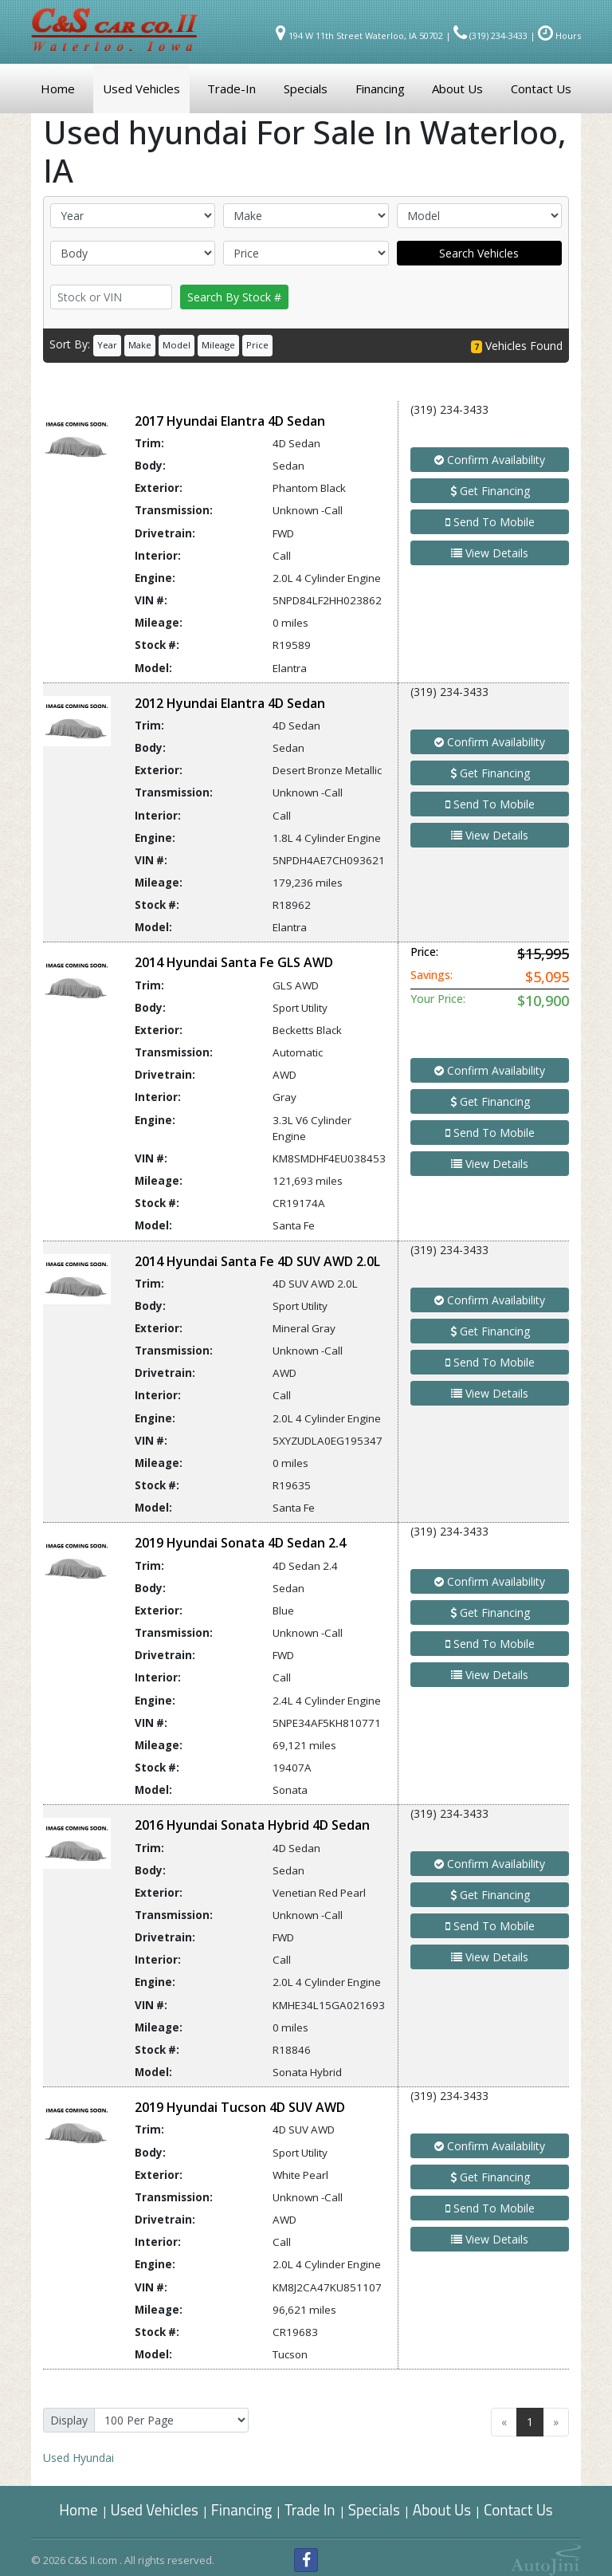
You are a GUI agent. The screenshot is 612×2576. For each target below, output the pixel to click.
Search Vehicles (479, 253)
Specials (374, 2509)
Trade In (311, 2509)
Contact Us (518, 2509)
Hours (559, 35)
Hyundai (78, 2457)
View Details (489, 552)
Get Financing (490, 490)
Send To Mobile (490, 521)
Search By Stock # (234, 297)
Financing (242, 2509)
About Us (442, 2509)
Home (78, 2509)
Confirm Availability (489, 459)
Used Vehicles (154, 2509)
